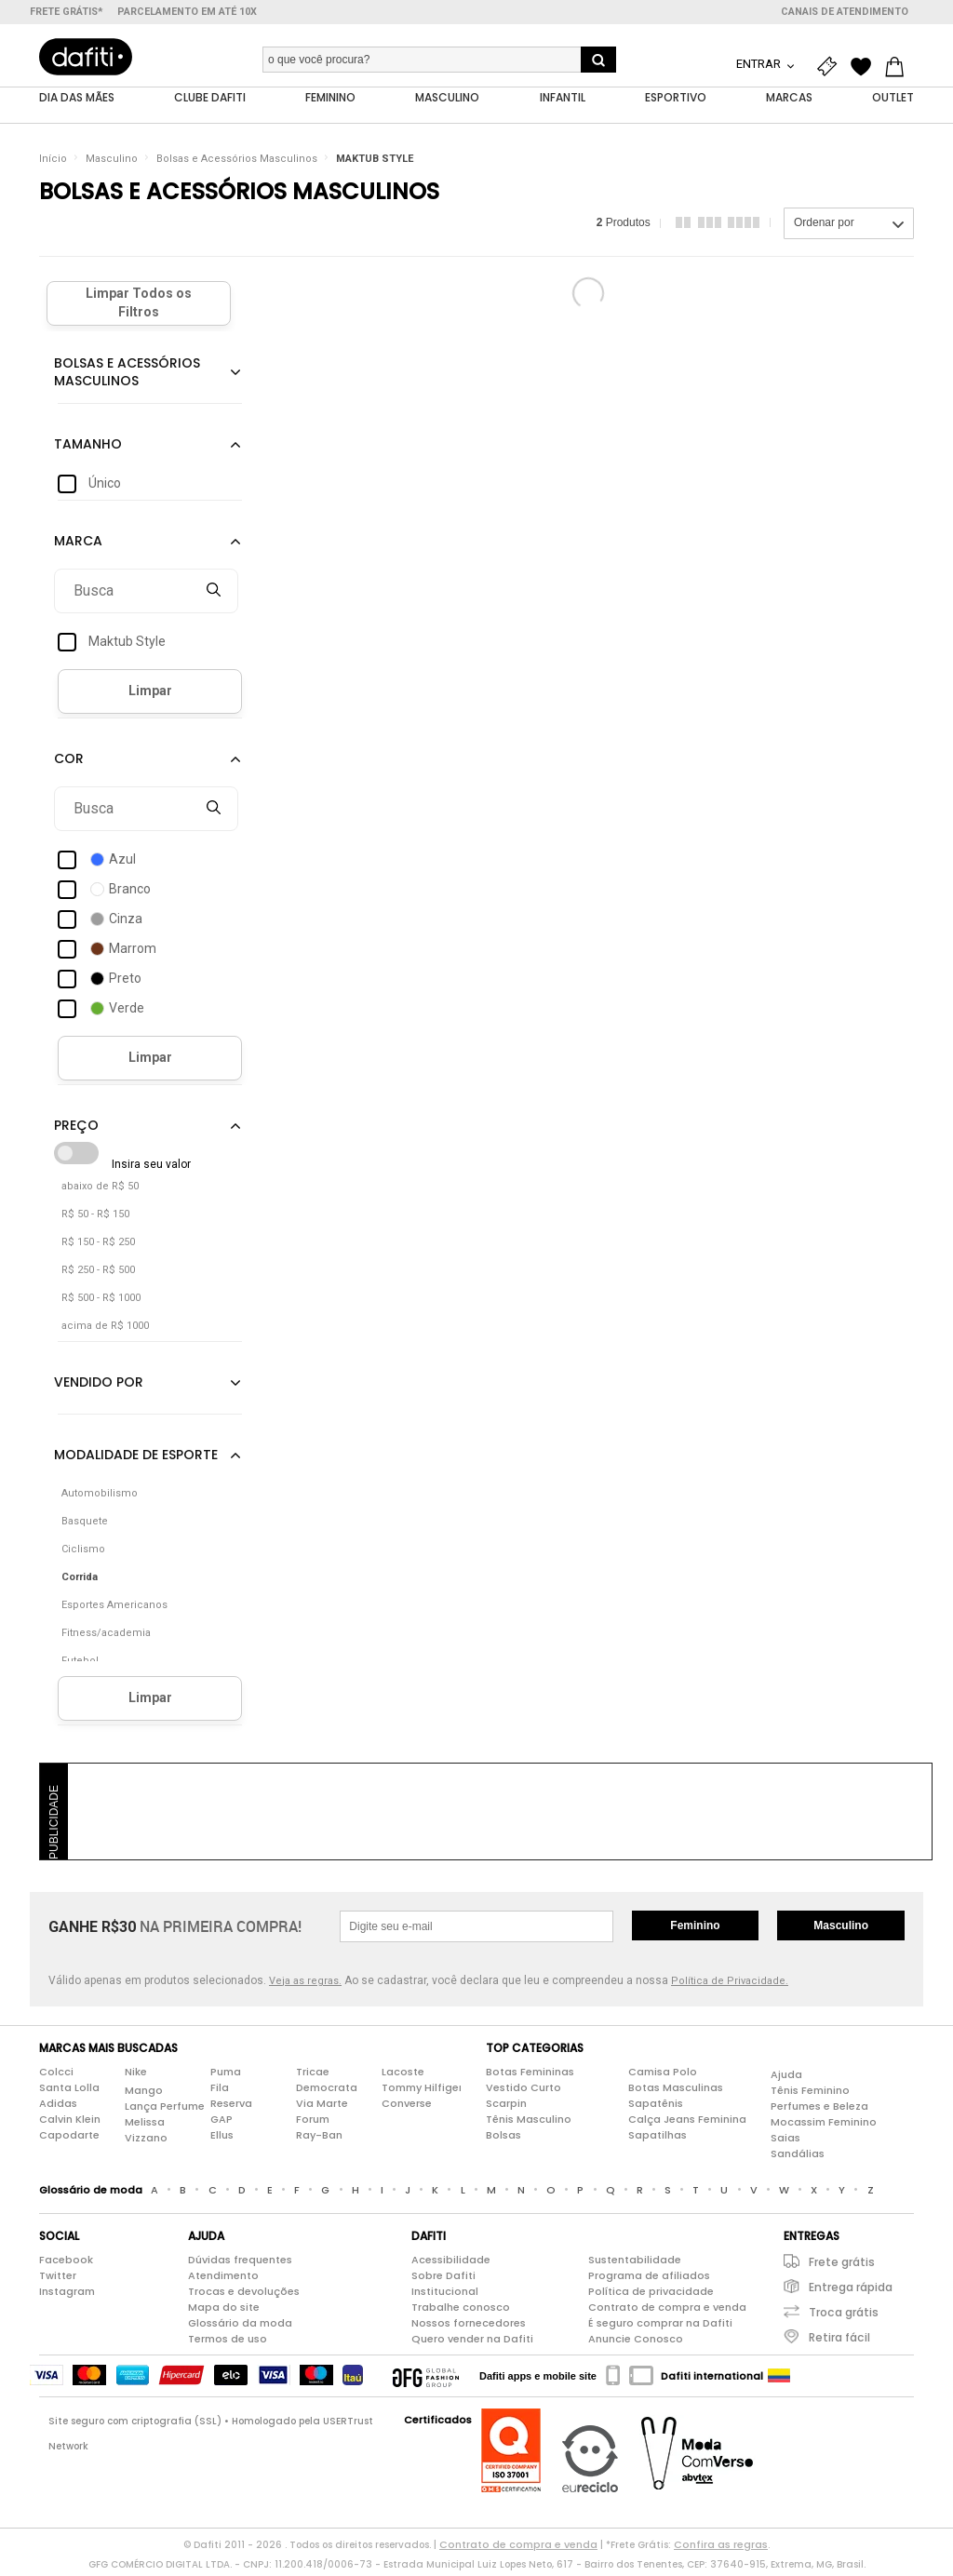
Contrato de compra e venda (667, 2310)
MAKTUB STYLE (374, 162)
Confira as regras (721, 2548)
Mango (144, 2093)
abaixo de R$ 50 (100, 1190)
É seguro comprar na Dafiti (660, 2326)
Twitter (57, 2279)
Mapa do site (224, 2310)
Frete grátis (842, 2266)
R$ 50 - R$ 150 (95, 1218)
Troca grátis (844, 2316)
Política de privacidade (651, 2294)
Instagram (67, 2294)
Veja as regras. (305, 1985)
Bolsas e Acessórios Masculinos (236, 162)
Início (53, 162)
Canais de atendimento (844, 12)
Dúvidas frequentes (240, 2263)
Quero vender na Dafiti (472, 2342)
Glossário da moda (240, 2326)
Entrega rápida (851, 2291)
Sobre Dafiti (443, 2279)
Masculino (112, 162)
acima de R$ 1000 (105, 1329)
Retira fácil (839, 2341)
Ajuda (786, 2078)
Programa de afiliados (649, 2279)
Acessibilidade (450, 2263)
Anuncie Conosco (635, 2342)
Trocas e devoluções (244, 2294)
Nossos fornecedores (468, 2326)
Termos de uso (227, 2342)
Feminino (694, 1929)
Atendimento (223, 2279)
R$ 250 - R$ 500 (98, 1274)
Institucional (444, 2294)
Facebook (66, 2263)
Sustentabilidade (634, 2263)
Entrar (760, 64)
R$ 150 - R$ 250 (98, 1246)
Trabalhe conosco (460, 2310)
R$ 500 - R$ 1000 (101, 1301)
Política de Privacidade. (729, 1985)
